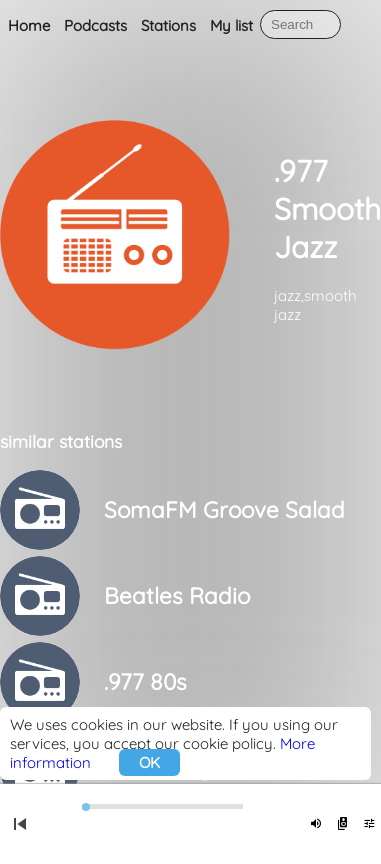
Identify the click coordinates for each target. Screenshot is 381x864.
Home (29, 25)
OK (149, 762)
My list (231, 25)
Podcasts (95, 25)
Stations (168, 25)
